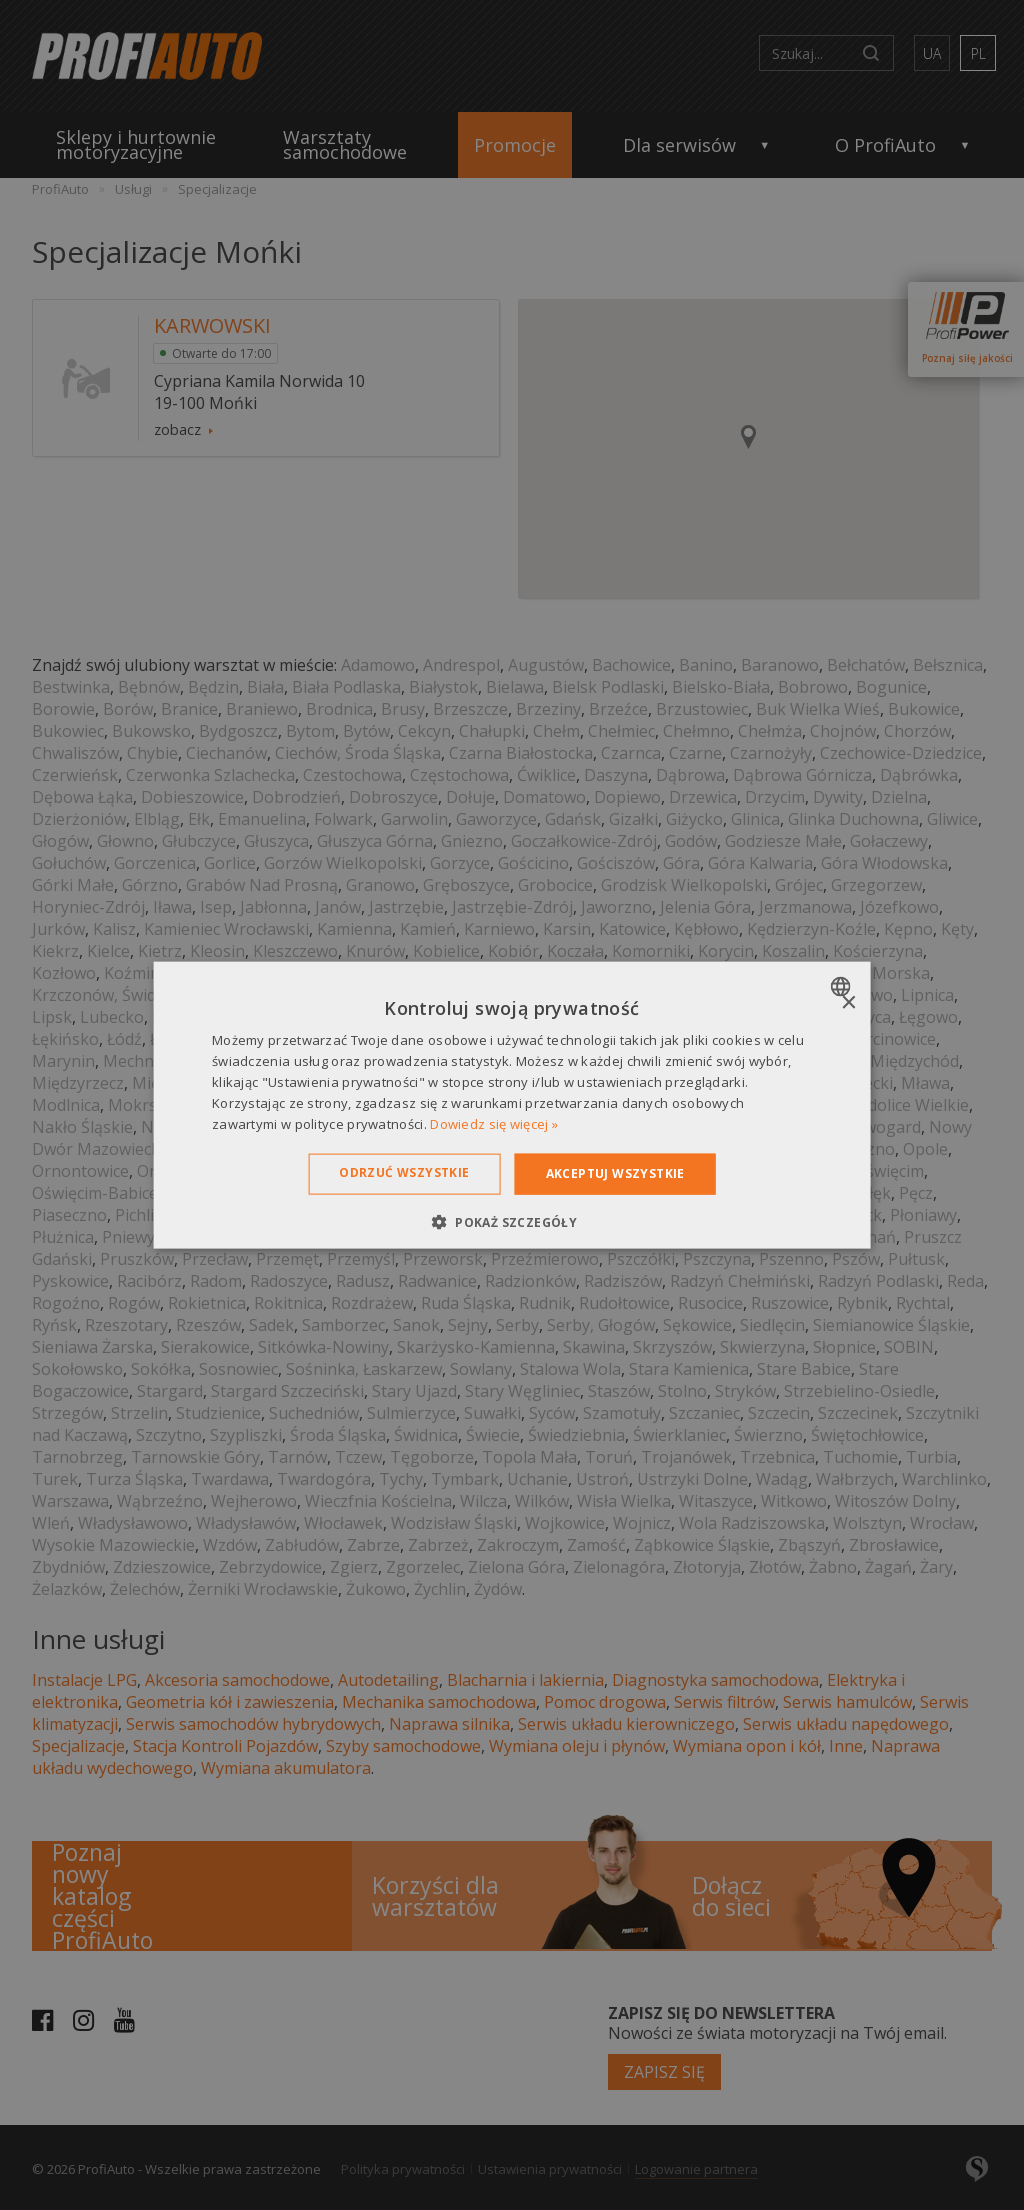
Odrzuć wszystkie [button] (404, 1172)
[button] (512, 1221)
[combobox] (842, 987)
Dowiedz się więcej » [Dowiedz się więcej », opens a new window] (494, 1123)
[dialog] (512, 1105)
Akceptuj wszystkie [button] (615, 1173)
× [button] (847, 1003)
